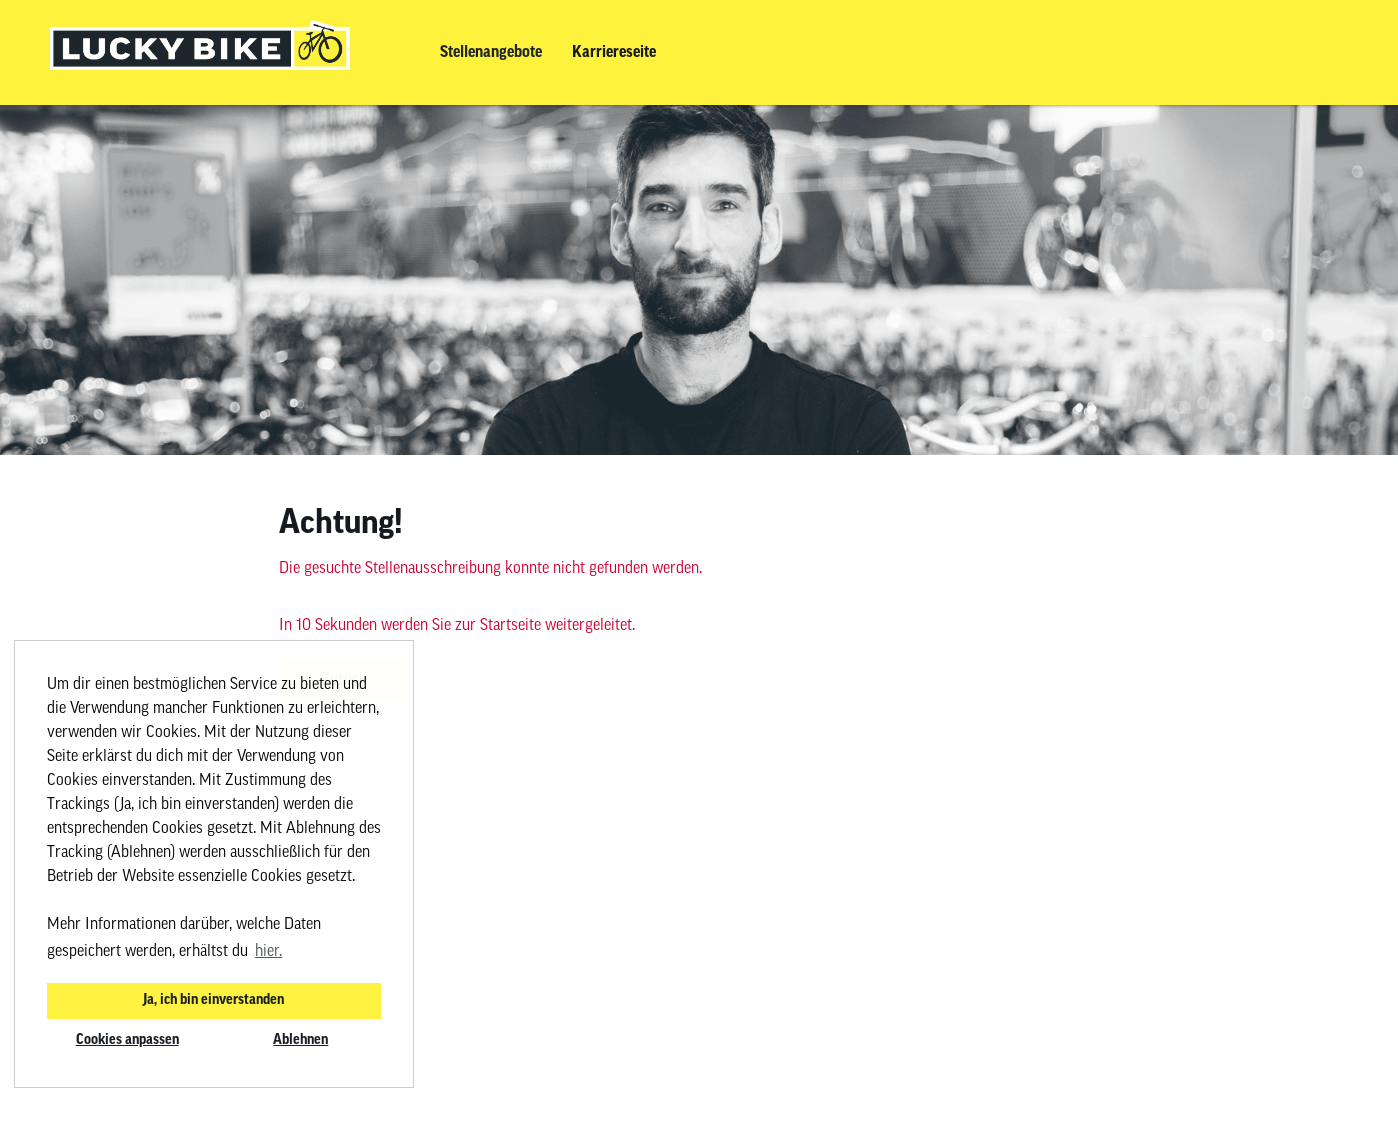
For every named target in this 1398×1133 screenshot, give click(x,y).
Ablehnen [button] (300, 1040)
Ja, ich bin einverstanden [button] (213, 1000)
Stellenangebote (491, 53)
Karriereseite (614, 53)
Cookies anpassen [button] (127, 1040)
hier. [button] (268, 952)
